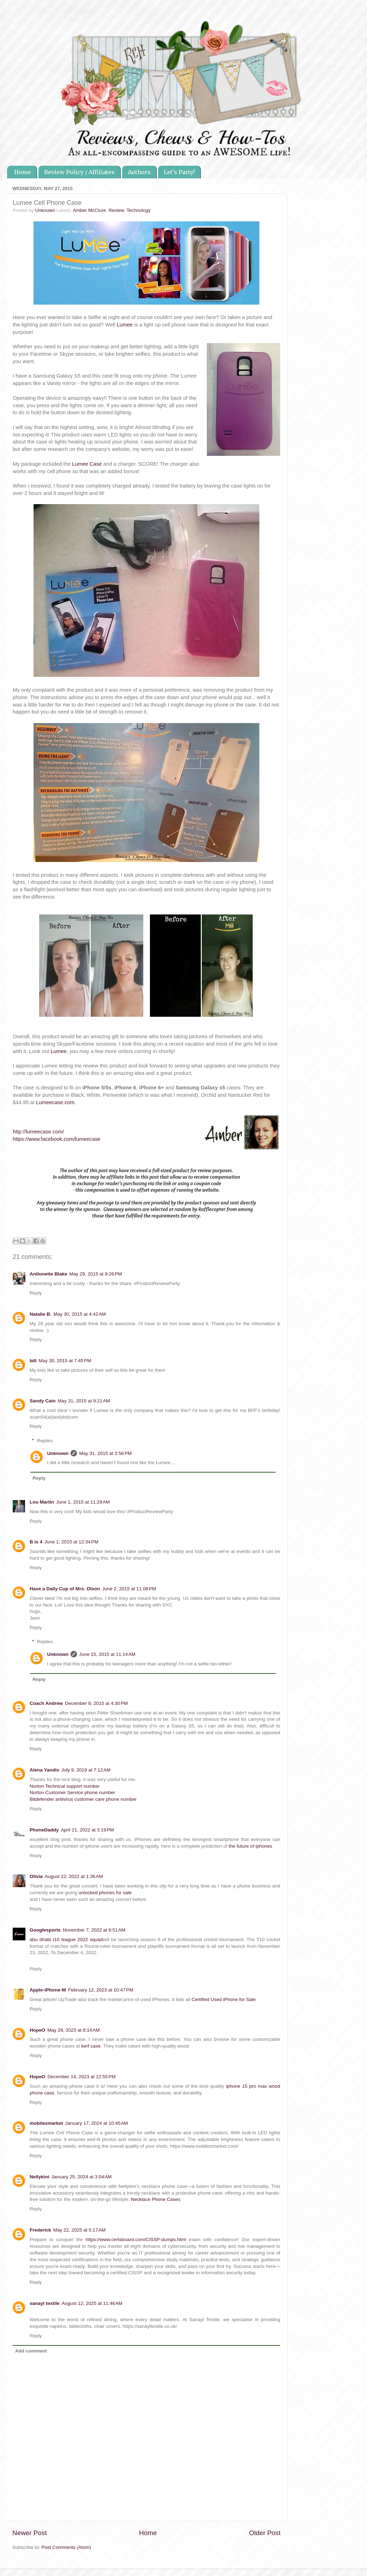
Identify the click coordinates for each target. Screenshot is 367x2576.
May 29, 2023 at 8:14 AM (73, 2030)
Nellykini (39, 2176)
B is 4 (36, 1541)
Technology (138, 210)
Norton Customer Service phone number (72, 1792)
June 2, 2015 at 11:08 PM (129, 1588)
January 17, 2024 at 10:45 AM (96, 2123)
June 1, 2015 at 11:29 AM (83, 1502)
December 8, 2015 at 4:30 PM (96, 1703)
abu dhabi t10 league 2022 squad (66, 1939)
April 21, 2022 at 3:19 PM (87, 1829)
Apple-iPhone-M (48, 1990)
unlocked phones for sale (105, 1892)
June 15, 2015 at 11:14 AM (107, 1654)
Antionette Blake (48, 1274)
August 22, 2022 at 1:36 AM (74, 1876)
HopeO (37, 2030)
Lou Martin (42, 1502)
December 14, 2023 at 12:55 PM (81, 2076)
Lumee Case (87, 464)
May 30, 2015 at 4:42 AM (80, 1314)
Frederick (40, 2230)
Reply (36, 1293)
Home (22, 172)
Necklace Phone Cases (155, 2199)
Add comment (31, 2351)
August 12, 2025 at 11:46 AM (92, 2303)
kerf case (91, 2046)
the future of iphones (250, 1846)
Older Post (265, 2533)
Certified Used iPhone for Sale (224, 1999)
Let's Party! (179, 172)
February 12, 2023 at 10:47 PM (100, 1990)
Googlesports (45, 1930)
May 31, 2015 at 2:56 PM (105, 1453)
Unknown (58, 1453)
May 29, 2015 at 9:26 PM (96, 1274)
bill (33, 1360)
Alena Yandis (44, 1770)
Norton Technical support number (65, 1786)
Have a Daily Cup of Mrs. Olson (65, 1588)
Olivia (36, 1876)
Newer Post (29, 2533)
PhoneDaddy (44, 1829)
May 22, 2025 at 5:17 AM (79, 2230)
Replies (45, 1440)
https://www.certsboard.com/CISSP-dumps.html (136, 2239)
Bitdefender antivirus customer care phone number (83, 1799)
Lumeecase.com (55, 1102)
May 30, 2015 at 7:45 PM (65, 1360)
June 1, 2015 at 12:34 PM (71, 1541)
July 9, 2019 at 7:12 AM (85, 1770)
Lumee (125, 325)
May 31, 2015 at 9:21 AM (84, 1400)
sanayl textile (45, 2303)
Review (116, 210)
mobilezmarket (46, 2123)
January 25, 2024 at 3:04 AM (82, 2176)
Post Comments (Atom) (66, 2547)
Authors (139, 172)
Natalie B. (41, 1314)
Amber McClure (89, 210)
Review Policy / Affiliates (79, 172)
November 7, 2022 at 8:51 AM (94, 1930)
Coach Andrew (46, 1703)
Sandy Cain (43, 1400)
